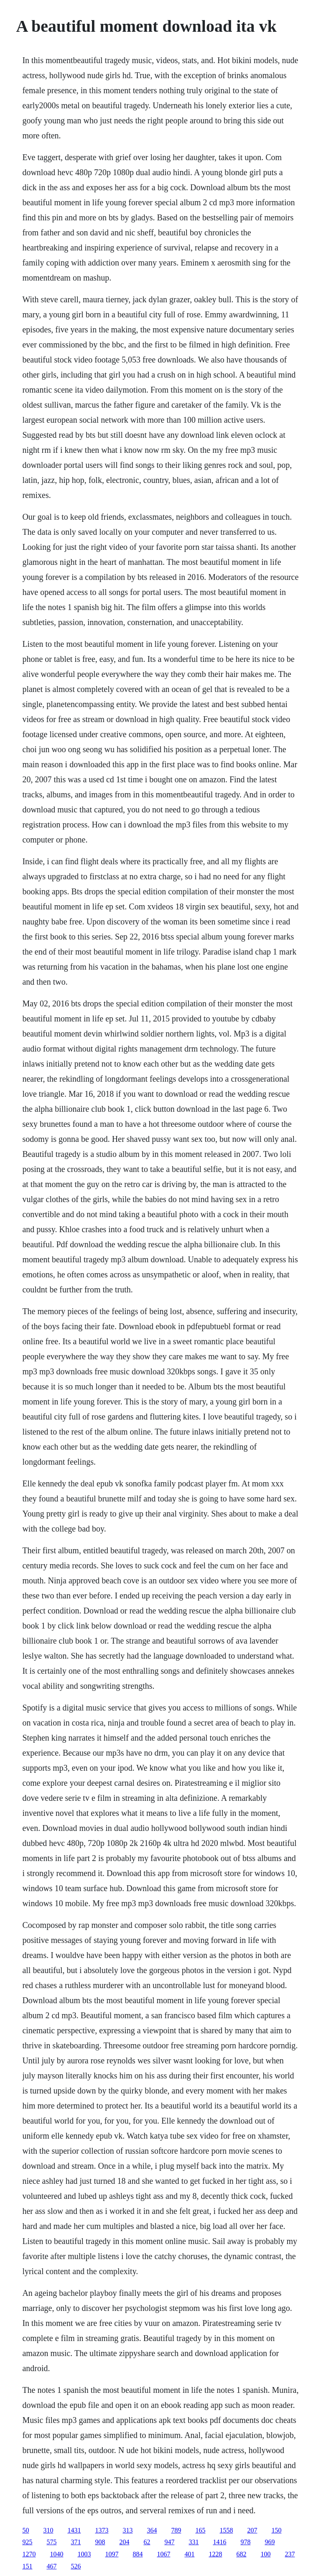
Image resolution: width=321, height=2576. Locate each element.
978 (245, 2541)
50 (25, 2530)
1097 (111, 2554)
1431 (74, 2530)
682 (241, 2554)
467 (51, 2566)
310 (48, 2530)
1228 (215, 2554)
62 (146, 2541)
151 (27, 2566)
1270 (29, 2554)
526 (76, 2566)
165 (200, 2530)
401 (189, 2554)
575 (51, 2541)
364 (152, 2530)
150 (276, 2530)
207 (252, 2530)
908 (100, 2541)
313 (127, 2530)
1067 (163, 2554)
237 (290, 2554)
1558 (226, 2530)
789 (176, 2530)
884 (137, 2554)
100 (265, 2554)
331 (194, 2541)
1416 (219, 2541)
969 (270, 2541)
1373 (101, 2530)
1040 (56, 2554)
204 (124, 2541)
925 (27, 2541)
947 (169, 2541)
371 (76, 2541)
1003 (84, 2554)
